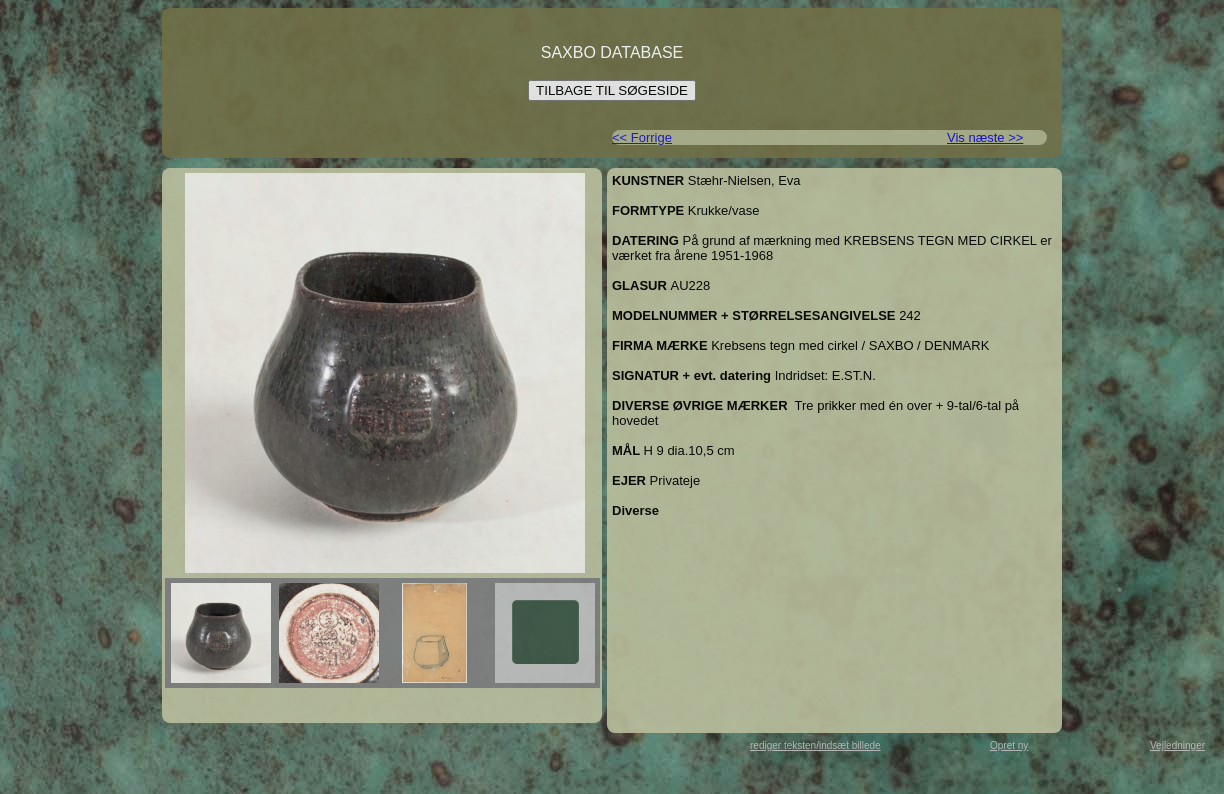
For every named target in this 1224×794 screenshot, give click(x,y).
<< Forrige (642, 137)
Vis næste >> (985, 137)
